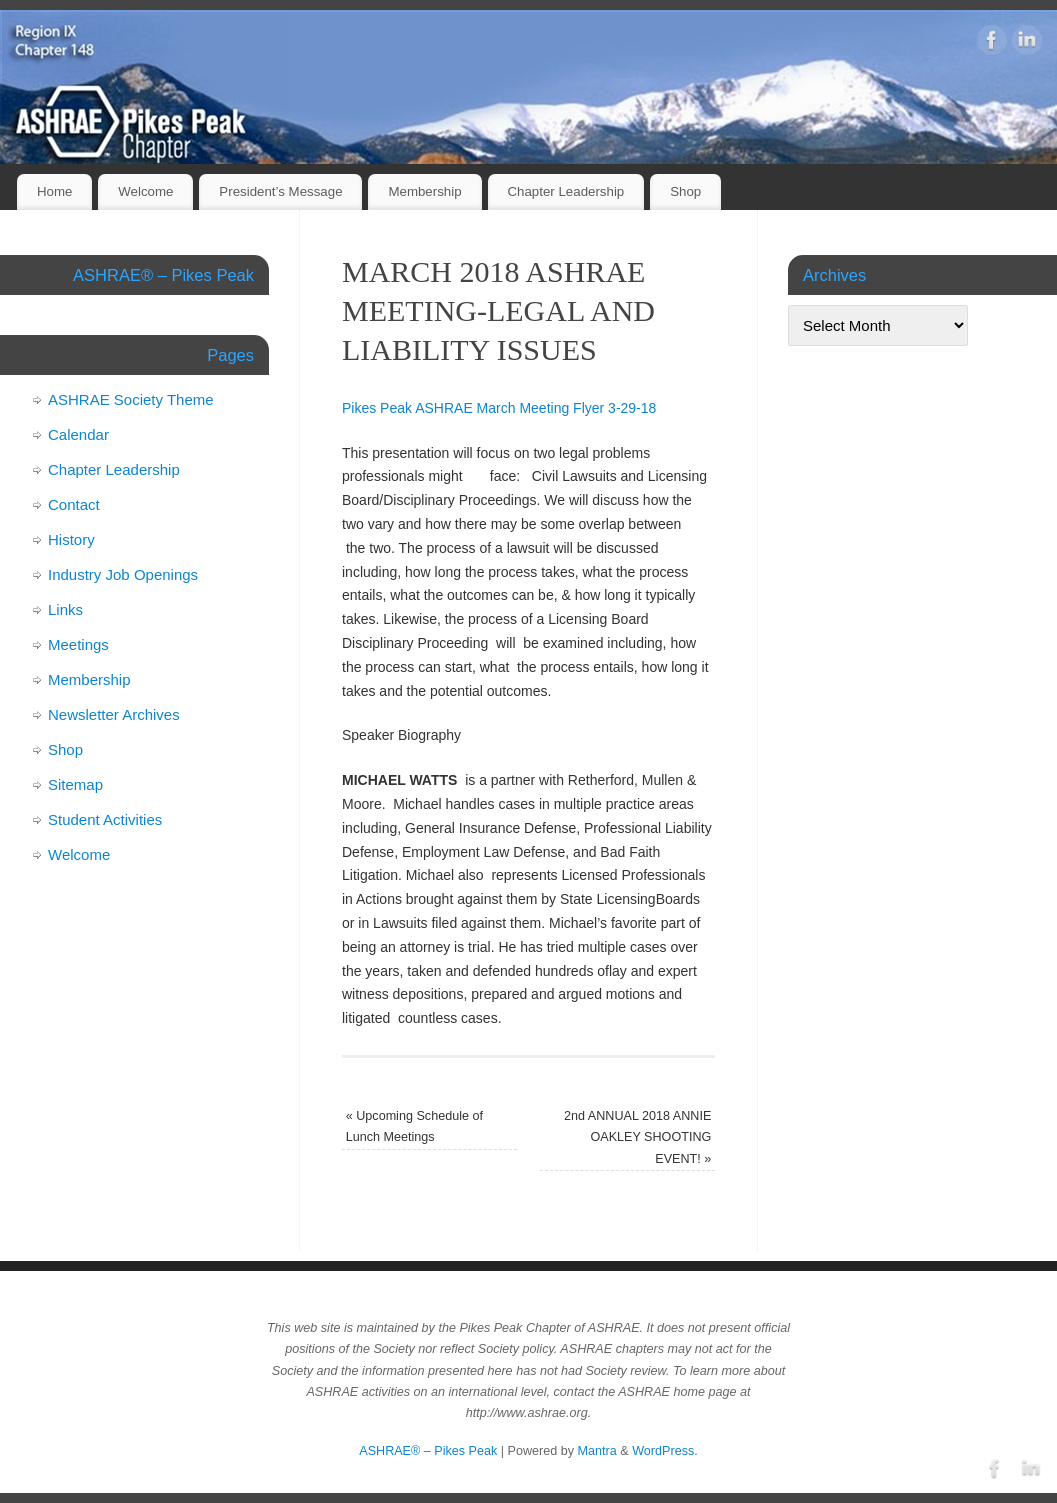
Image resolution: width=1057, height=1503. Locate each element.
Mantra (597, 1451)
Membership (424, 191)
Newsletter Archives (114, 714)
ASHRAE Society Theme (131, 399)
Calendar (78, 434)
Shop (685, 191)
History (71, 539)
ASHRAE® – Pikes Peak (428, 1451)
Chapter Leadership (565, 191)
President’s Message (280, 191)
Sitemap (75, 784)
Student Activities (105, 819)
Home (54, 191)
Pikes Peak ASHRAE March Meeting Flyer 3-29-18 (499, 408)
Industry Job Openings (123, 574)
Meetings (78, 644)
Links (65, 609)
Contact (74, 504)
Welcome (145, 191)
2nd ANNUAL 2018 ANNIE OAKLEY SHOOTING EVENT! (637, 1137)
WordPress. (665, 1451)
